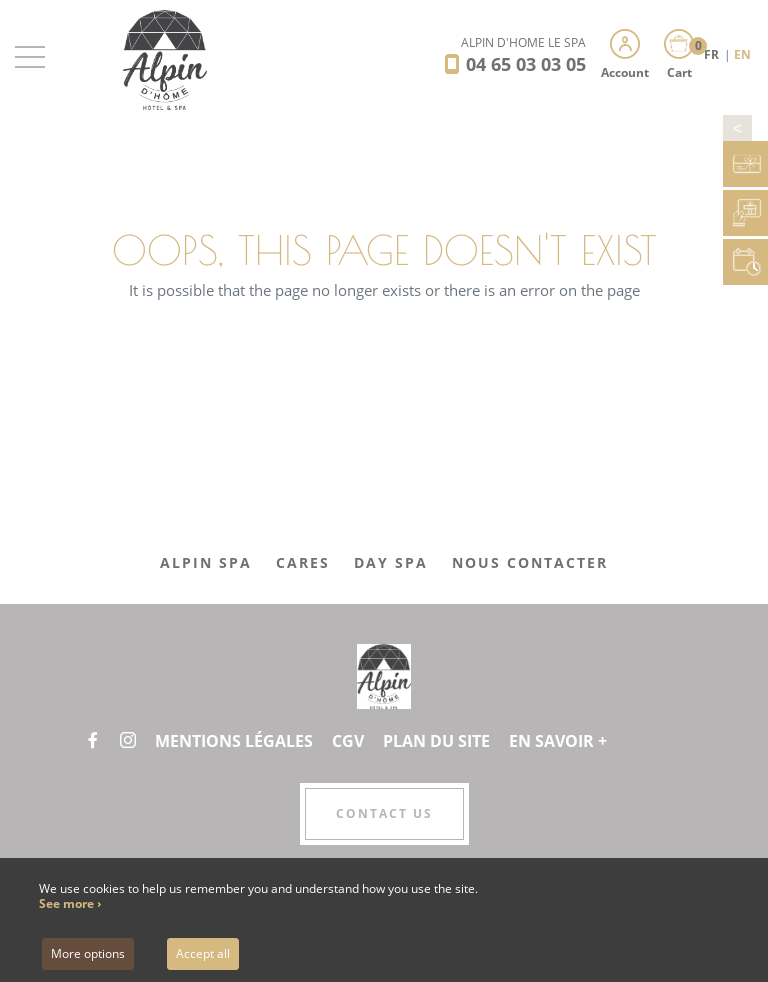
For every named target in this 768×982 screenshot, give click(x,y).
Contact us (384, 813)
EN (742, 54)
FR (713, 54)
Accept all (203, 953)
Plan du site (436, 741)
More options (88, 953)
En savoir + (558, 741)
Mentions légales (234, 741)
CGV (348, 741)
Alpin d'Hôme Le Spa (523, 42)
